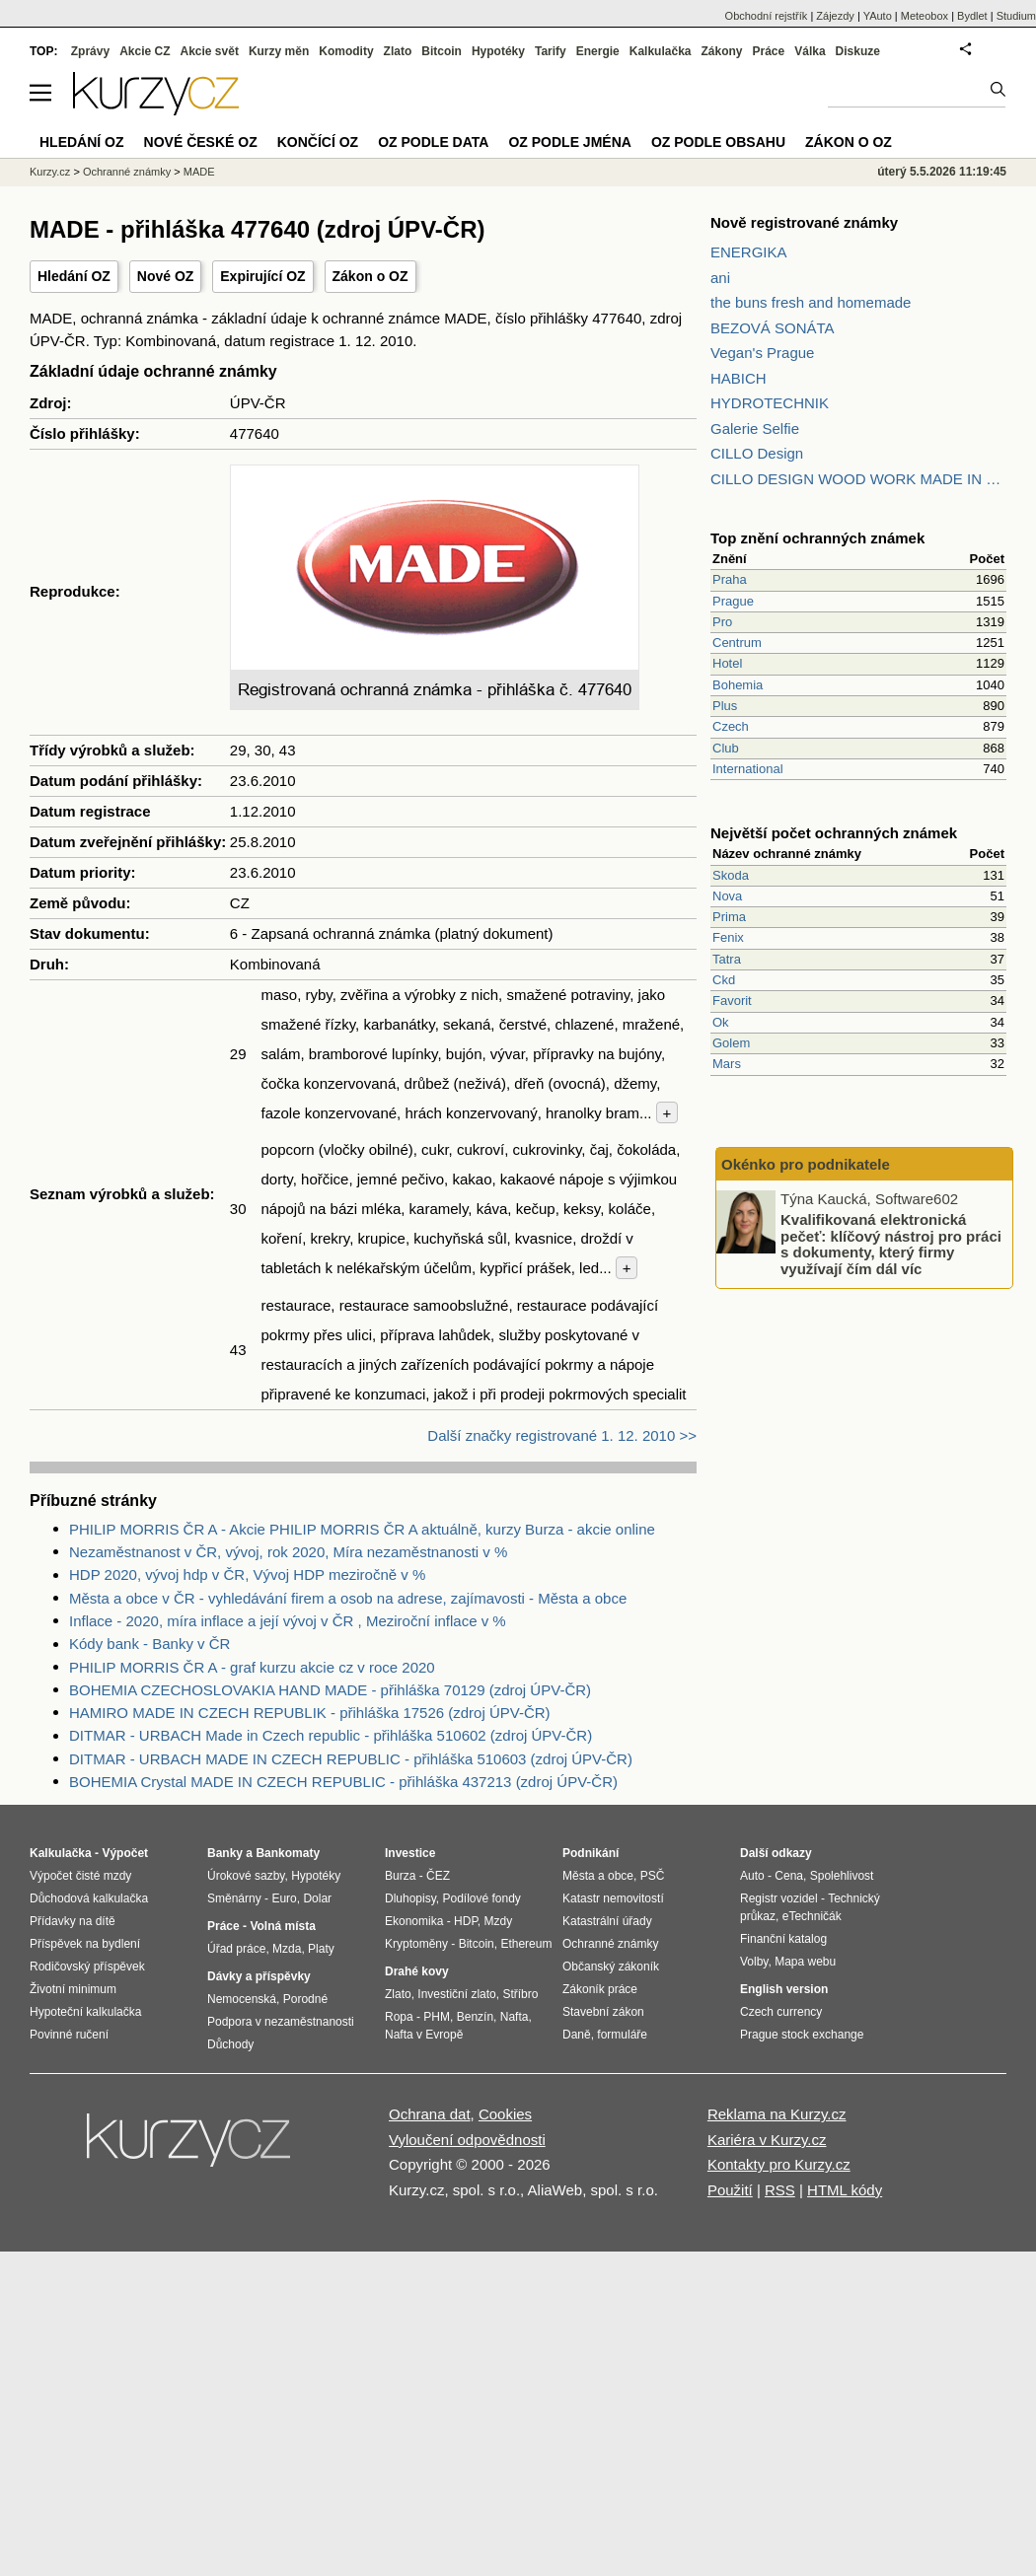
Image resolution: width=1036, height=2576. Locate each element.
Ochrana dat (430, 2114)
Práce (769, 51)
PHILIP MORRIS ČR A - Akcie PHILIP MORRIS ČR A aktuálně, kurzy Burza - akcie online (362, 1529)
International (747, 768)
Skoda (730, 875)
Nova (727, 896)
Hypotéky (498, 51)
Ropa (399, 2017)
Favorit (732, 1000)
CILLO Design (756, 453)
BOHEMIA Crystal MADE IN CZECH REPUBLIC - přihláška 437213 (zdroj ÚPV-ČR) (343, 1781)
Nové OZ (165, 276)
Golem (731, 1043)
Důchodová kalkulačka (89, 1898)
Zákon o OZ (370, 276)
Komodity (346, 51)
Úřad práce (236, 1949)
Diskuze (858, 51)
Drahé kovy (417, 1971)
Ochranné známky (127, 172)
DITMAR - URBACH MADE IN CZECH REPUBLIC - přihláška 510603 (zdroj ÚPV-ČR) (350, 1759)
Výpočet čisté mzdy (80, 1876)
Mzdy (498, 1921)
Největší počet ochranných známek (833, 832)
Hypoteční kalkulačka (85, 2012)
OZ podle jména (569, 142)
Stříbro (520, 1994)
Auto (752, 1876)
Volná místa (282, 1926)
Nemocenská (241, 1999)
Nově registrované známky (804, 222)
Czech (730, 726)
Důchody (230, 2044)
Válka (809, 51)
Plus (724, 705)
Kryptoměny (416, 1944)
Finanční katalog (783, 1939)
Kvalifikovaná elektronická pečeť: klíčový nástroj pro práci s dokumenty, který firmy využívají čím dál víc (890, 1244)
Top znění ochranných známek (817, 538)
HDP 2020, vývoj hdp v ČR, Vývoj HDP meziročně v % (247, 1574)
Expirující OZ (262, 276)
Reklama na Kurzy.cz (777, 2114)
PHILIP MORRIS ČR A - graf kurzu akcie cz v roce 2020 (252, 1667)
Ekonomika (414, 1921)
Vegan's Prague (762, 352)
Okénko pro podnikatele (805, 1164)
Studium (1016, 16)
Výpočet (125, 1853)
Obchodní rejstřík (766, 16)
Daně (576, 2034)
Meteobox (924, 16)
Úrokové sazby (245, 1876)
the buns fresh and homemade (810, 302)
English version (784, 1989)
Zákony (721, 51)
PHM (436, 2017)
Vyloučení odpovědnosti (467, 2139)
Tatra (726, 959)
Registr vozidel (779, 1898)
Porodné (305, 1999)
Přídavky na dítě (72, 1921)
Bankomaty (288, 1853)
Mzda (286, 1949)
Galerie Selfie (754, 428)
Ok (720, 1022)
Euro (283, 1898)
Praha (729, 579)
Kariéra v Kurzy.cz (767, 2139)
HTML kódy (844, 2190)
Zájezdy (835, 16)
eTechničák (812, 1916)
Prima (729, 916)
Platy (321, 1949)
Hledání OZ (74, 276)
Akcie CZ (144, 51)
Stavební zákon (603, 2012)
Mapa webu (805, 1961)
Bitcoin (441, 51)
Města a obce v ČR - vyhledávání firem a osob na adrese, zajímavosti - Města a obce (348, 1598)
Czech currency (781, 2012)
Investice (410, 1853)
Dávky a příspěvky (259, 1976)
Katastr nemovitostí (613, 1898)
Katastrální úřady (607, 1921)
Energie (598, 51)
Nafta (514, 2017)
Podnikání (590, 1853)
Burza (400, 1876)
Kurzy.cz (50, 172)
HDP (466, 1921)
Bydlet (972, 16)
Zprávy (90, 51)
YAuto (877, 16)
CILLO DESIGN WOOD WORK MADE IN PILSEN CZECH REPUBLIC (858, 478)
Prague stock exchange (801, 2034)
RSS (780, 2190)
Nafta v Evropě (424, 2034)
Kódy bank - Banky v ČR (149, 1643)
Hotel (727, 663)
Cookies (505, 2114)
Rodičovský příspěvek (87, 1966)
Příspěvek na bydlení (85, 1944)
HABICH (738, 378)
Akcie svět (210, 51)
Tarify (550, 51)
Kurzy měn (279, 51)
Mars (726, 1063)
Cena (789, 1876)
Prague (733, 601)
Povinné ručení (69, 2034)
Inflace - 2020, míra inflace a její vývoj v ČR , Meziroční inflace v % (287, 1620)
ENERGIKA (748, 252)
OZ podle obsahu (718, 142)
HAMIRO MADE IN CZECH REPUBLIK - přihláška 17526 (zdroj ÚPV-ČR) (310, 1712)
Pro (722, 621)
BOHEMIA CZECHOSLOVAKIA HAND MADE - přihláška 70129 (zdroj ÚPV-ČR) (330, 1690)
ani (720, 277)
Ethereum (526, 1944)
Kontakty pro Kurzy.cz (779, 2164)
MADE (199, 172)
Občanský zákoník (610, 1966)
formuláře (622, 2034)
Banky (225, 1853)
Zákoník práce (599, 1989)
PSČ (652, 1876)
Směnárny (234, 1898)
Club (725, 748)
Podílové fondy (481, 1898)
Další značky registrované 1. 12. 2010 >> (562, 1435)
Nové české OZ (201, 142)
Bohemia (737, 685)
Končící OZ (317, 142)
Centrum (737, 642)
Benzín (475, 2017)
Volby (754, 1961)
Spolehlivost (842, 1876)
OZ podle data (433, 142)
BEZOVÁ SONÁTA (772, 328)
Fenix (728, 937)
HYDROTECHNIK (769, 402)
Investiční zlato (456, 1994)
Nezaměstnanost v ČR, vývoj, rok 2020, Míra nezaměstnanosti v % (288, 1551)
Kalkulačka (660, 51)
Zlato (398, 51)
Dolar (317, 1898)
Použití (730, 2190)
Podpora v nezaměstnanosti (280, 2022)
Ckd (723, 979)
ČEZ (438, 1876)
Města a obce (597, 1876)
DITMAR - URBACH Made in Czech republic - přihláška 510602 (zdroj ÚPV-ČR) (330, 1735)
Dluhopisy (410, 1898)
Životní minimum (73, 1989)
